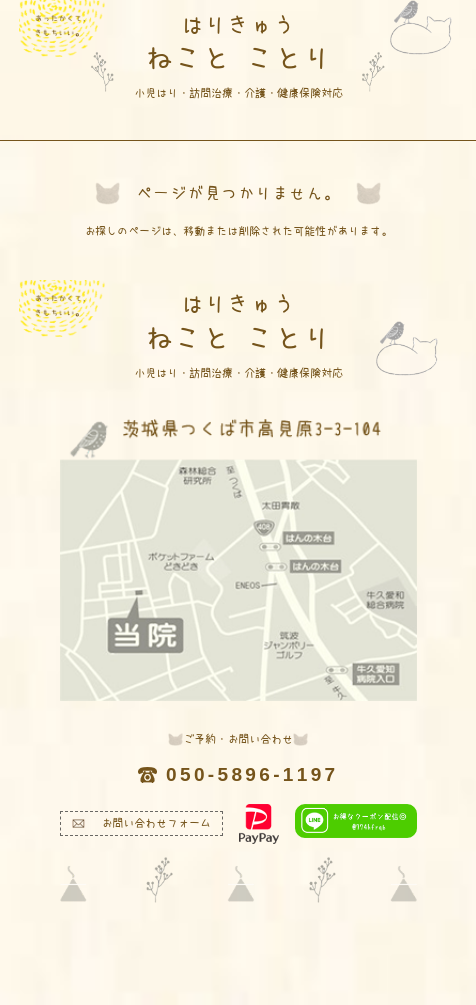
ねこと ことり (238, 55)
